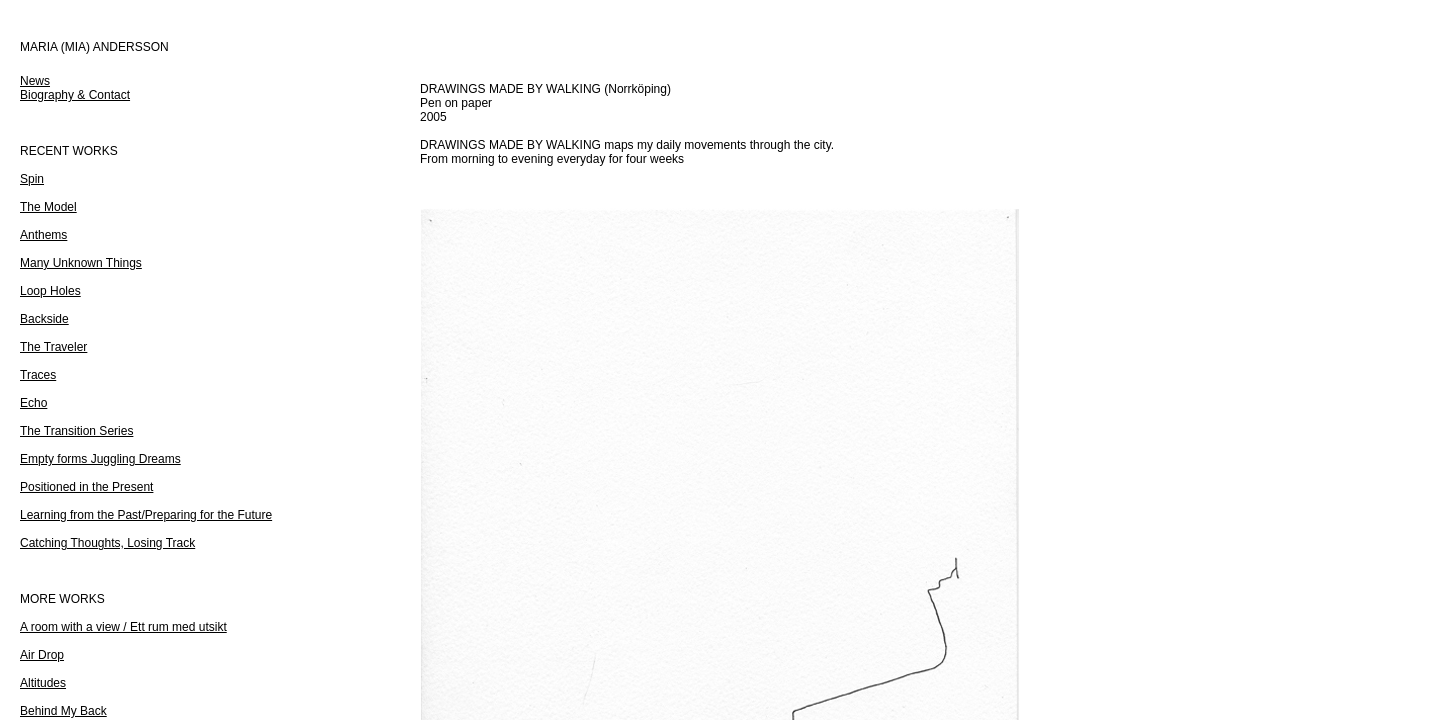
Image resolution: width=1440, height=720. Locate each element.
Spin (32, 179)
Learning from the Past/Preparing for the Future (146, 515)
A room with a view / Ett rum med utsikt (123, 627)
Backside (44, 319)
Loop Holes (50, 291)
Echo (33, 403)
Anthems (43, 235)
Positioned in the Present (86, 487)
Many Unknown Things (81, 263)
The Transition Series (76, 431)
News (35, 81)
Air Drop (42, 655)
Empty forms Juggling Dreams (100, 459)
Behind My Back (63, 711)
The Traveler (53, 347)
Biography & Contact (75, 95)
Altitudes (43, 683)
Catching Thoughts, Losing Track (107, 543)
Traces (38, 375)
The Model (48, 207)
